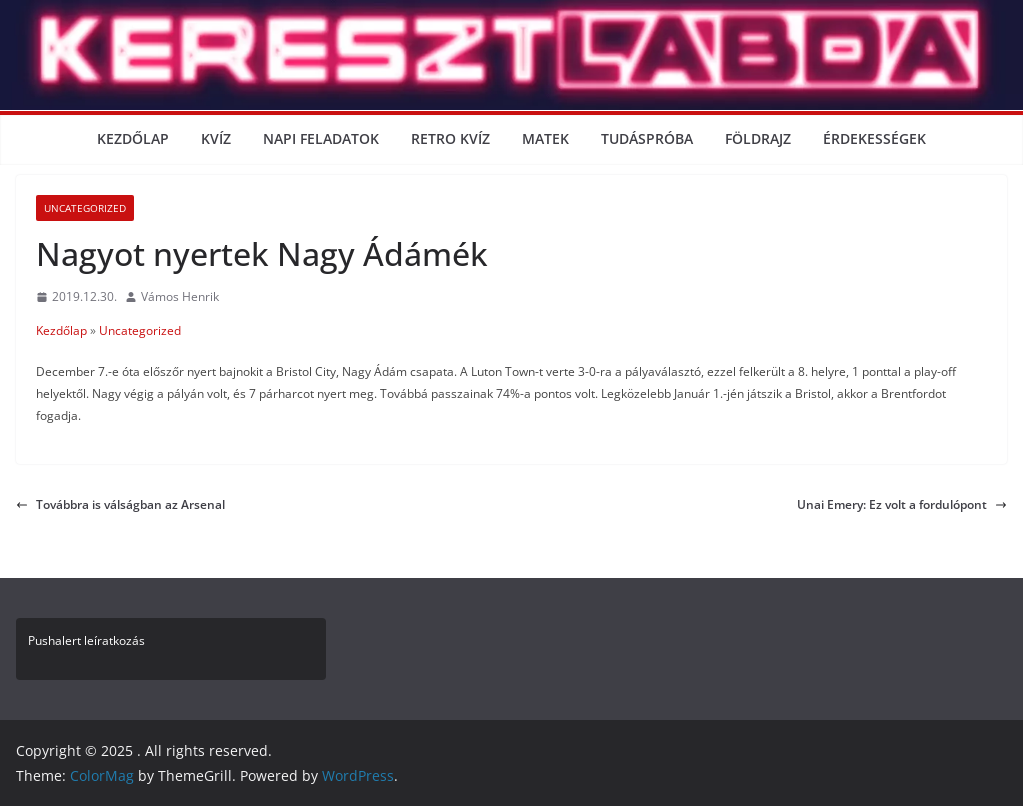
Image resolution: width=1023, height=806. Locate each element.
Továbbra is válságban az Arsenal (120, 504)
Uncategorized (85, 208)
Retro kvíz (450, 138)
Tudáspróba (647, 138)
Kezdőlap (133, 138)
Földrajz (758, 138)
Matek (545, 138)
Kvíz (216, 138)
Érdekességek (874, 138)
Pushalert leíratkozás (86, 640)
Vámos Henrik (180, 296)
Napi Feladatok (321, 138)
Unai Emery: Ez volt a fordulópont (902, 504)
